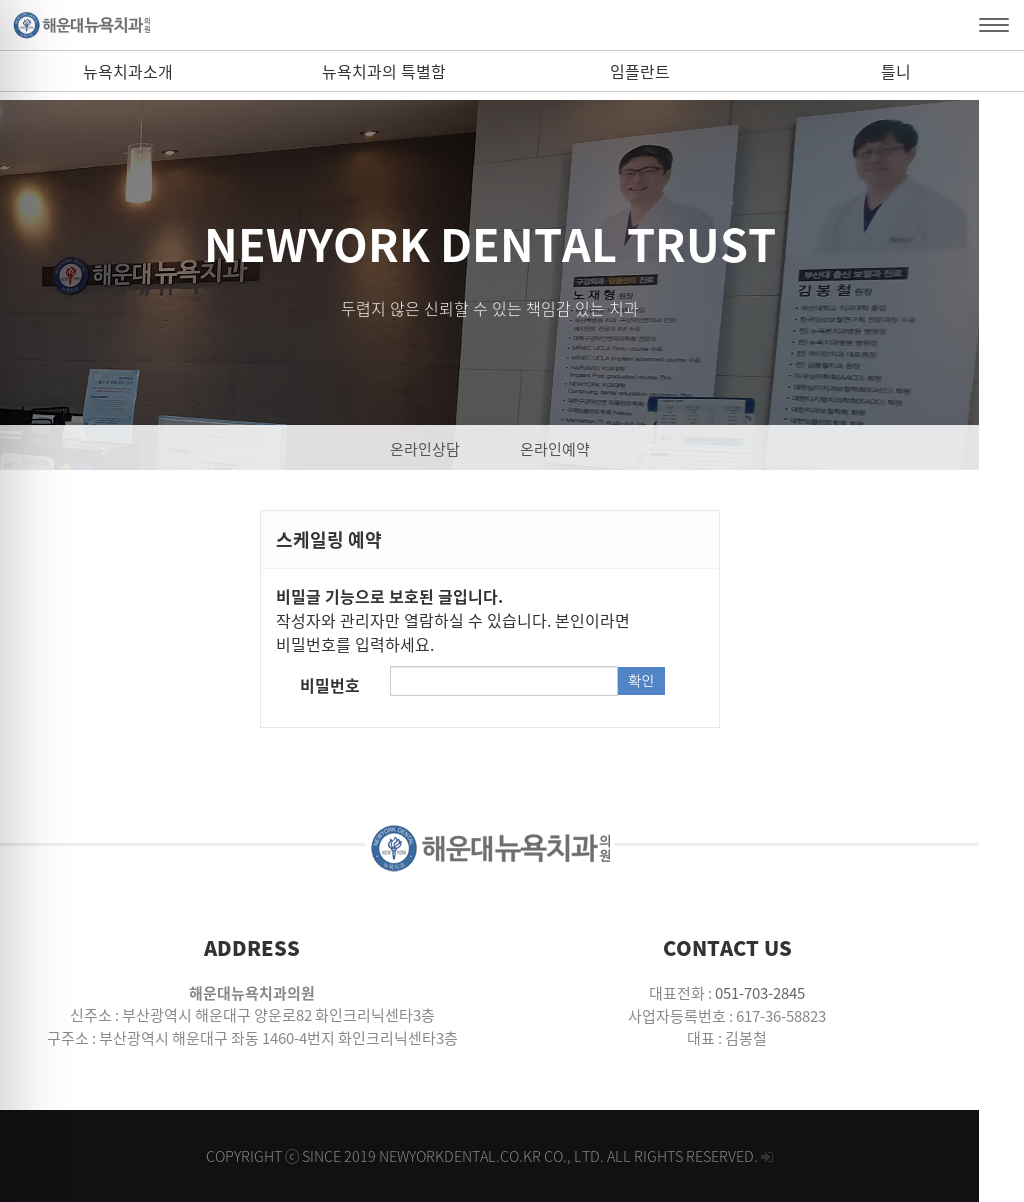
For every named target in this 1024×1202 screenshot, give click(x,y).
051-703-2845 (794, 993)
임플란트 (640, 71)
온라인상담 (447, 449)
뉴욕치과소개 (128, 71)
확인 (673, 681)
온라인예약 (577, 449)
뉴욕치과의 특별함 (384, 71)
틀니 (896, 71)
